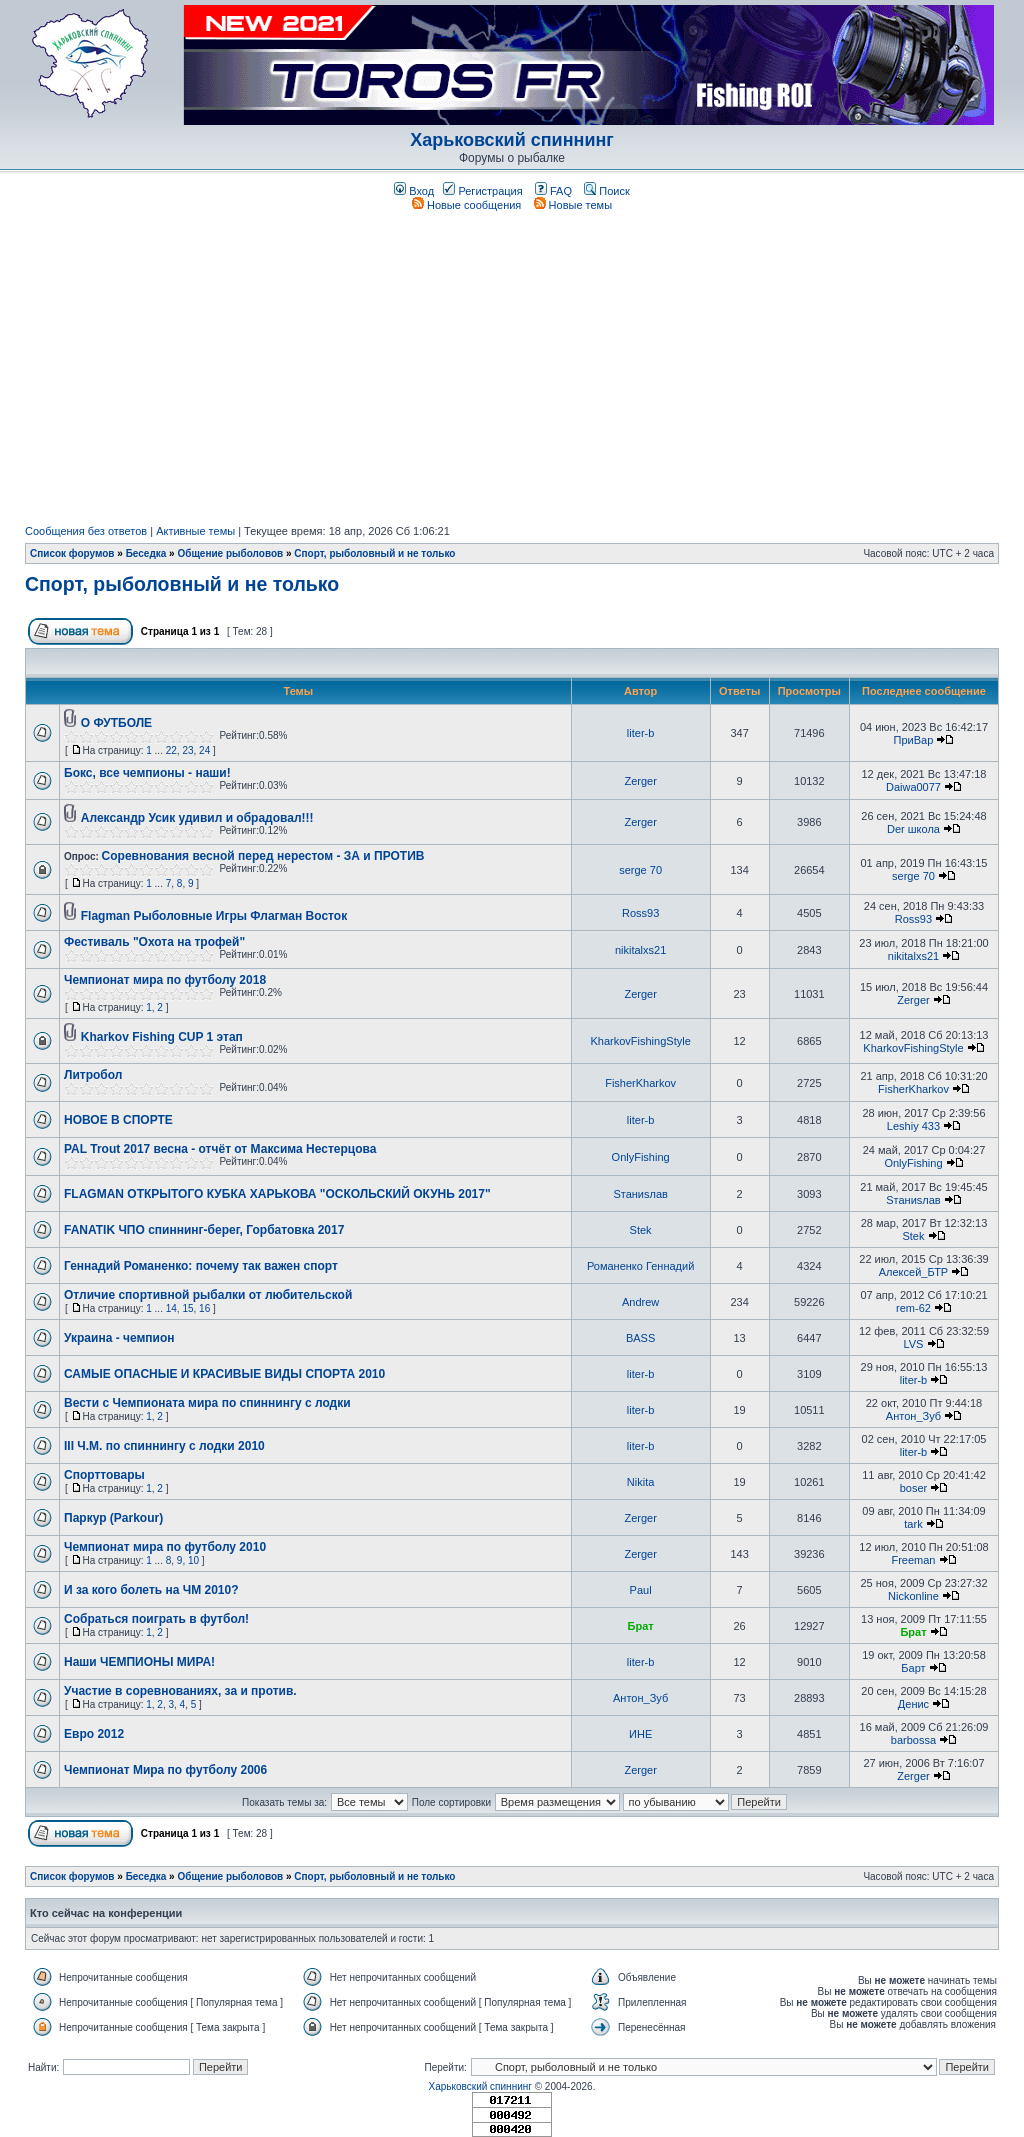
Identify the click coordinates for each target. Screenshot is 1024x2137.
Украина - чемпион (119, 1338)
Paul (641, 1590)
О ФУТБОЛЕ (116, 723)
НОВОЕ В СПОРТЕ (118, 1120)
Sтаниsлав (640, 1194)
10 (193, 1560)
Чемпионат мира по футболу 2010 (165, 1547)
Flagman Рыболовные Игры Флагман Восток (214, 916)
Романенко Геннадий (640, 1266)
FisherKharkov (640, 1083)
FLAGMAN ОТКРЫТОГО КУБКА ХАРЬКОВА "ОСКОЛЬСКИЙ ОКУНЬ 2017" (277, 1194)
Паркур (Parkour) (113, 1518)
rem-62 (913, 1308)
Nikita (641, 1482)
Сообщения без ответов (86, 531)
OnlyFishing (641, 1157)
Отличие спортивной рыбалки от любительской (208, 1295)
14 (171, 1308)
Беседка (146, 553)
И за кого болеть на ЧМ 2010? (151, 1590)
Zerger (640, 781)
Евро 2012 (94, 1734)
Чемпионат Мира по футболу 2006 (165, 1770)
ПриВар (914, 740)
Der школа (913, 829)
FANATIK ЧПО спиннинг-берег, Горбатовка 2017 (204, 1230)
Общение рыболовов (230, 553)
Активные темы (195, 531)
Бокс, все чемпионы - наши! (147, 773)
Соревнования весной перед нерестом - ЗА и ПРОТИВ (263, 856)
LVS (913, 1344)
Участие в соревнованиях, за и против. (180, 1691)
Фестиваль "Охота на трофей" (154, 942)
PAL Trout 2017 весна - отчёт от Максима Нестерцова (220, 1149)
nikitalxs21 (640, 950)
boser (914, 1488)
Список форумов (72, 553)
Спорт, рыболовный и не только (374, 553)
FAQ (553, 191)
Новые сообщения (466, 205)
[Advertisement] (512, 368)
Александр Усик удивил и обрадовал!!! (197, 818)
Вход (414, 191)
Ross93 (640, 913)
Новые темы (573, 205)
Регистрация (482, 191)
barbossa (913, 1740)
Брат (641, 1626)
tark (913, 1524)
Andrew (640, 1302)
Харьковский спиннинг (512, 140)
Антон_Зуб (913, 1416)
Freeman (913, 1560)
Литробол (93, 1075)
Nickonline (913, 1596)
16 (204, 1308)
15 (187, 1308)
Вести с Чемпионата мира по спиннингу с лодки (207, 1403)
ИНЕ (640, 1734)
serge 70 (640, 870)
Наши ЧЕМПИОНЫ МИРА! (139, 1662)
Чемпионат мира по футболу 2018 (165, 980)
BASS (640, 1338)
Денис (913, 1704)
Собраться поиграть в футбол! (156, 1619)
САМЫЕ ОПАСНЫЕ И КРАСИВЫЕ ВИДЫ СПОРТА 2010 (224, 1374)
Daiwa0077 (913, 787)
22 (171, 750)
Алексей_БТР (913, 1272)
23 (187, 750)
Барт (913, 1668)
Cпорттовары (104, 1475)
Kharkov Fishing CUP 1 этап (162, 1037)
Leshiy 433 (913, 1126)
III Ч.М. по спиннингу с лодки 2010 (164, 1446)
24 (204, 750)
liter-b (641, 733)
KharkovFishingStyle (640, 1041)
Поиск (607, 191)
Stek (641, 1230)
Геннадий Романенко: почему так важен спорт (201, 1266)
